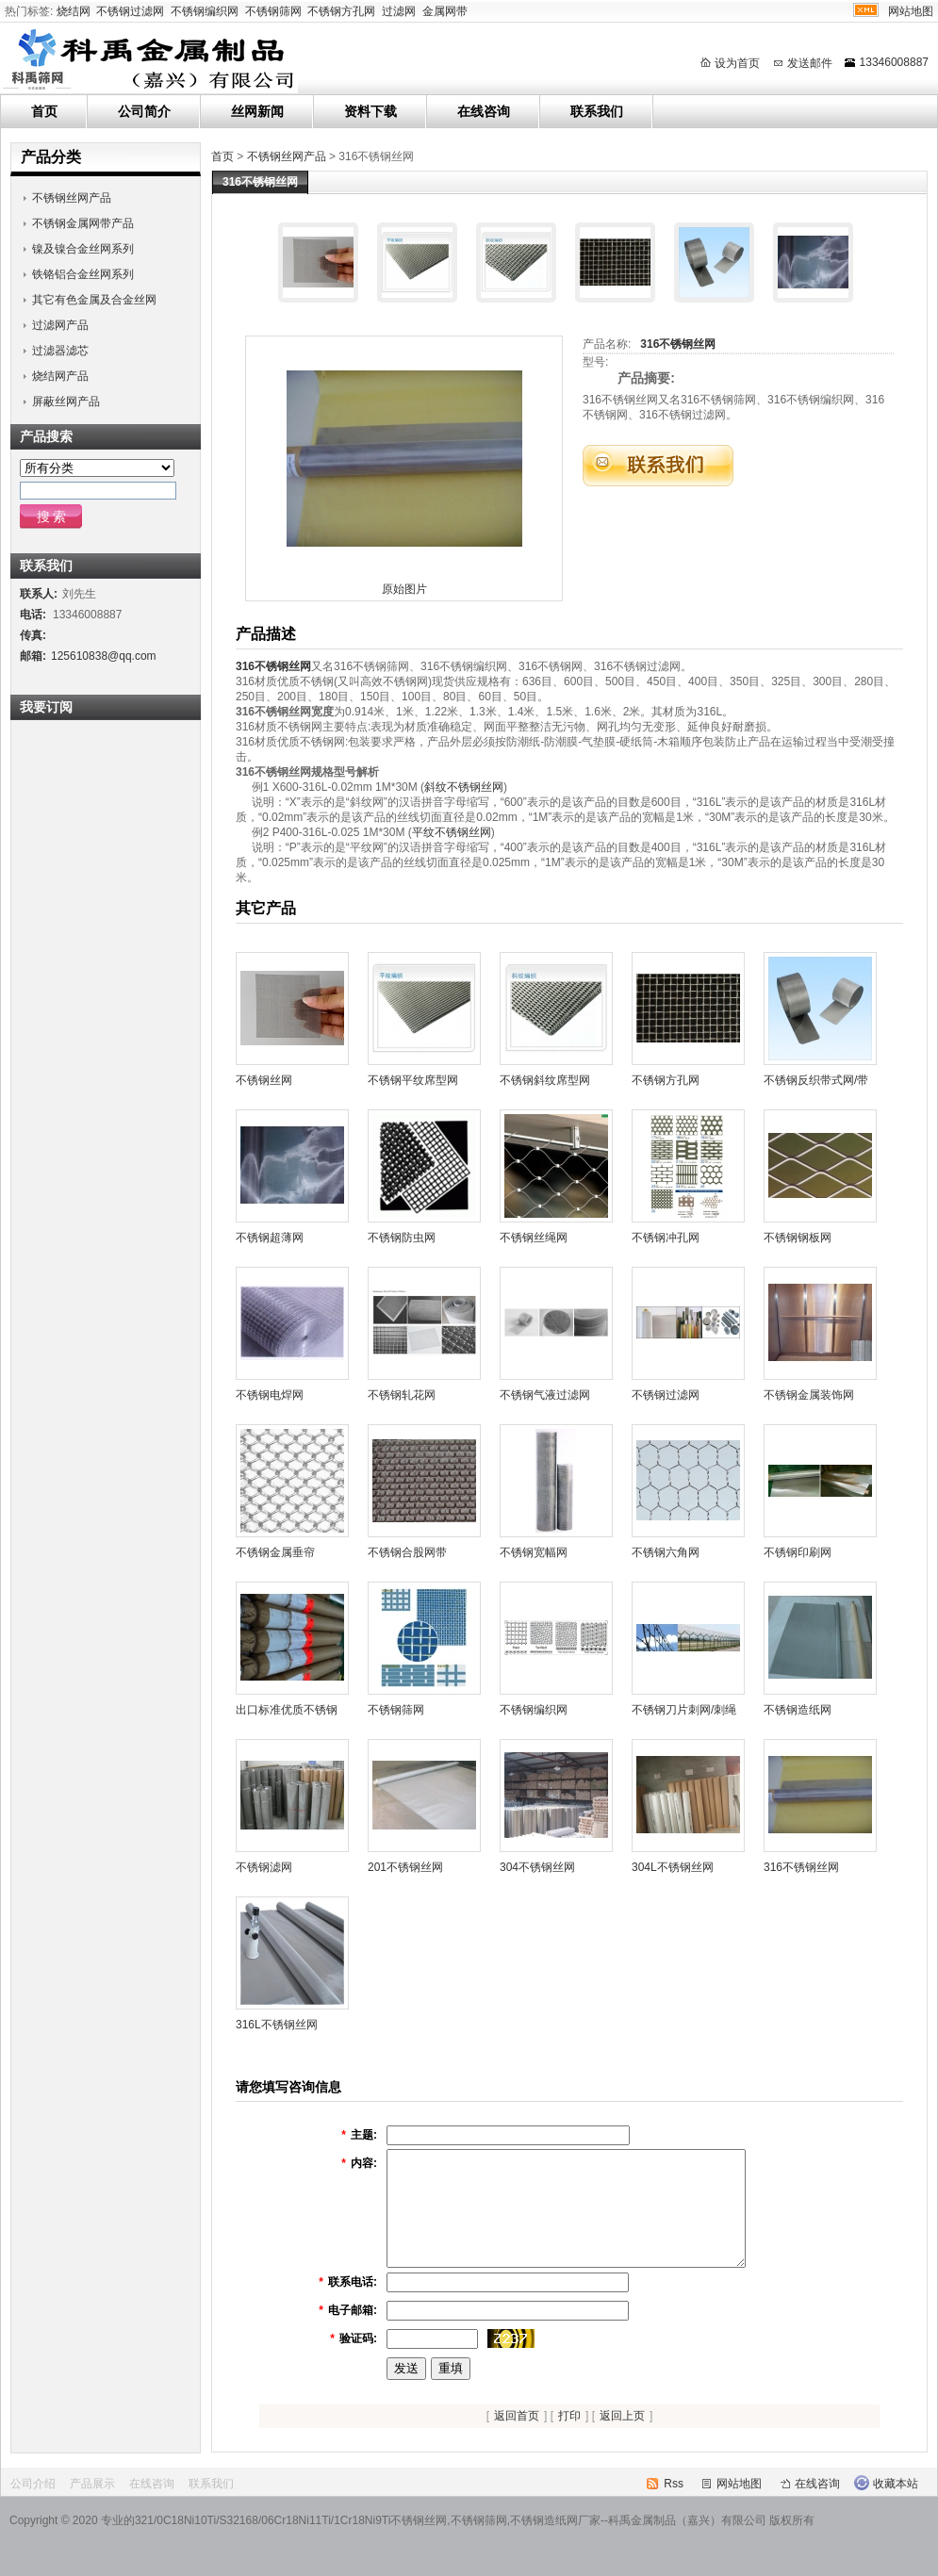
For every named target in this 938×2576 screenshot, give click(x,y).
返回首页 (516, 2438)
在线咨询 (483, 111)
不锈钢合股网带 (407, 1552)
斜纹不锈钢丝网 (463, 787)
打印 (569, 2438)
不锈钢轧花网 (402, 1395)
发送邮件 (809, 63)
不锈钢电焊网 (270, 1395)
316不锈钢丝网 (678, 344)
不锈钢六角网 (665, 1552)
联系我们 (596, 111)
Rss (673, 2506)
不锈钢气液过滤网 (545, 1395)
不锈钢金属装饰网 (809, 1395)
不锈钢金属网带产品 (83, 223)
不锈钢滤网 (264, 1867)
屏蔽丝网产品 (66, 401)
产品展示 (92, 2506)
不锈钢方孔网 (341, 11)
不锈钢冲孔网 (665, 1237)
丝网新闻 (257, 111)
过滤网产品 (60, 325)
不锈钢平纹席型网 (413, 1080)
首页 (44, 111)
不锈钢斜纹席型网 (545, 1080)
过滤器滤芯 (60, 350)
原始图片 (404, 589)
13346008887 (894, 62)
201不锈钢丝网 (405, 1867)
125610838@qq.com (103, 656)
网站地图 (910, 11)
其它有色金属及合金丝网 (94, 299)
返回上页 (622, 2438)
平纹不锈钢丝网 (451, 832)
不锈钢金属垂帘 (275, 1552)
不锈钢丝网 (264, 1080)
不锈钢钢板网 (797, 1237)
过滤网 (399, 11)
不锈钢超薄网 (270, 1237)
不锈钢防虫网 (402, 1237)
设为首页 (737, 63)
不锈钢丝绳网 (534, 1237)
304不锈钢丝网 (537, 1867)
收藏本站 (895, 2506)
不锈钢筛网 (273, 11)
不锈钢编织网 (205, 11)
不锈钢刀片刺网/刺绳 (684, 1709)
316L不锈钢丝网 (277, 2024)
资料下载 (370, 111)
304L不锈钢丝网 (673, 1867)
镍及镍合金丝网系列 (83, 248)
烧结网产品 (60, 376)
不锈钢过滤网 (130, 11)
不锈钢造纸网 (797, 1709)
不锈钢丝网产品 (286, 156)
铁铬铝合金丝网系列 (83, 274)
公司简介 (144, 111)
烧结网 (74, 11)
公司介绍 (33, 2506)
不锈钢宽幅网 (534, 1552)
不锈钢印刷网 (797, 1552)
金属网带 (445, 11)
